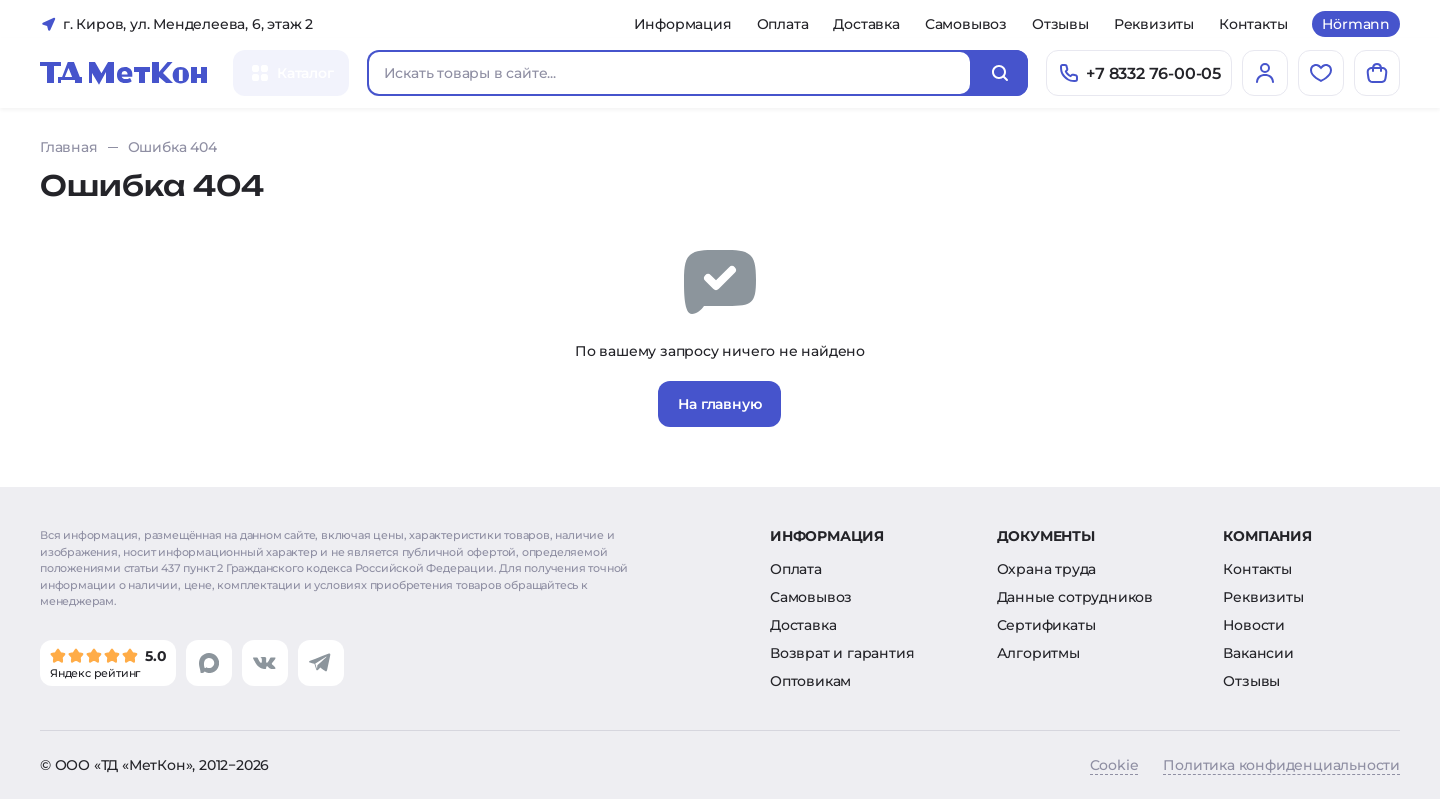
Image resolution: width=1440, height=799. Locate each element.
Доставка (866, 24)
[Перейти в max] (209, 663)
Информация (683, 24)
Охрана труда (1047, 569)
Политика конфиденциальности (1281, 765)
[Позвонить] (1139, 73)
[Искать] (1000, 73)
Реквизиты (1154, 24)
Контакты (1253, 24)
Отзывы (1060, 24)
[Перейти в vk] (265, 663)
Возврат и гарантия (842, 653)
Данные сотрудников (1075, 597)
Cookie (1114, 765)
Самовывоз (966, 24)
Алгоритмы (1038, 653)
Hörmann (1356, 24)
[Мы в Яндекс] (108, 663)
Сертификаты (1046, 625)
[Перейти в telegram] (321, 663)
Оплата (783, 24)
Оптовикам (810, 681)
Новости (1254, 625)
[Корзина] (1377, 73)
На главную (719, 404)
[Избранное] (1321, 73)
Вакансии (1258, 653)
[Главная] (124, 73)
